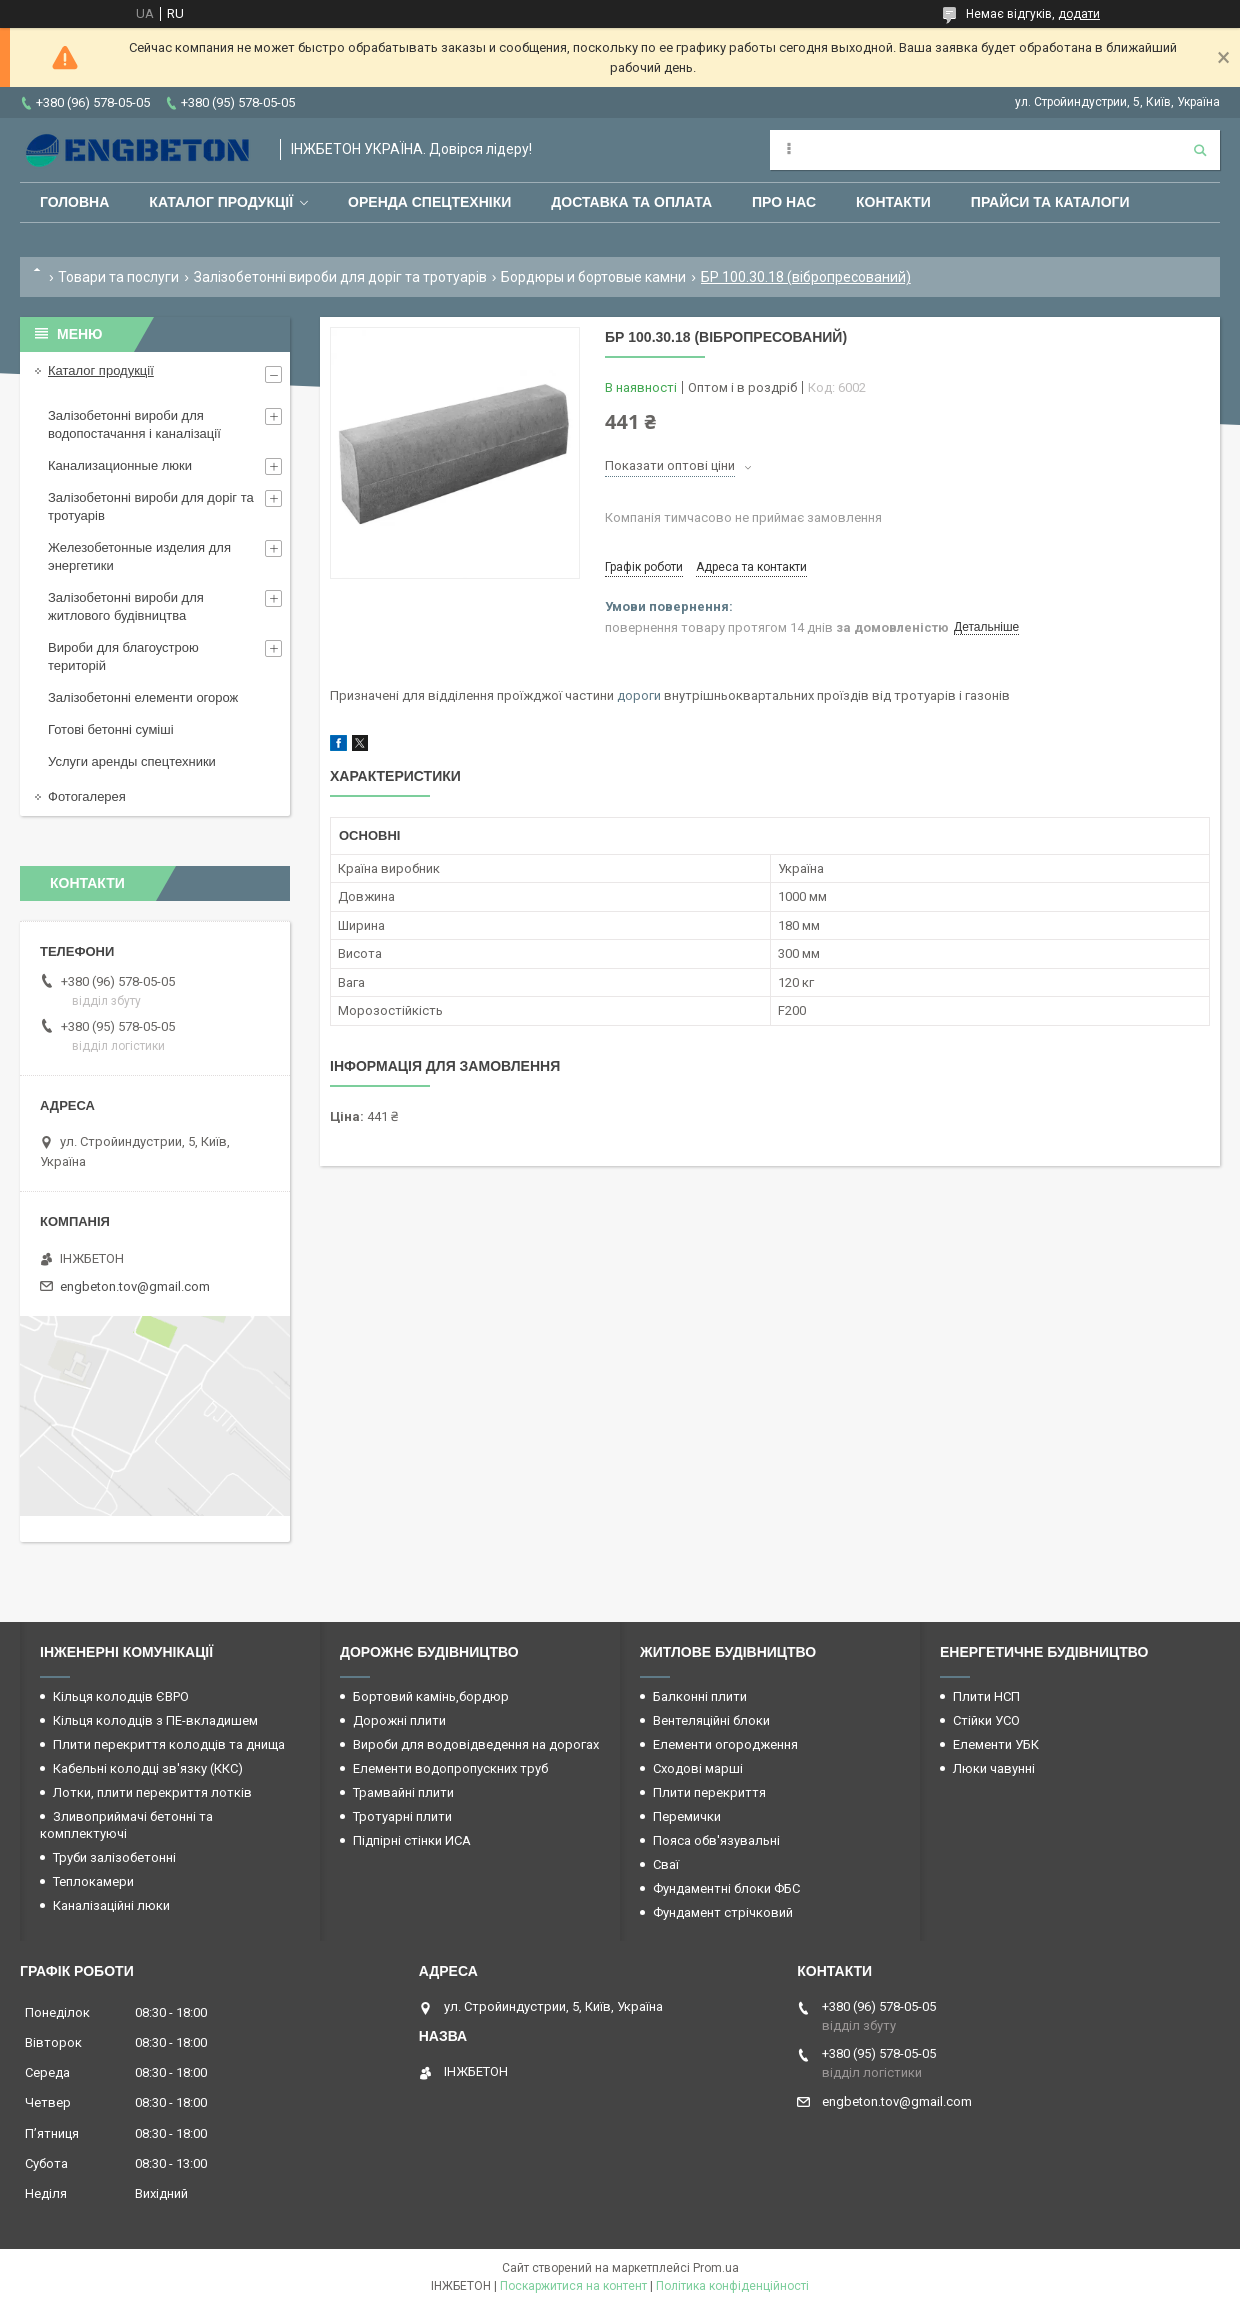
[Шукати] (1200, 150)
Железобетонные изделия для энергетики (139, 556)
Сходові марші (698, 1768)
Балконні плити (700, 1696)
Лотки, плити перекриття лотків (152, 1792)
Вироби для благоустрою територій (123, 656)
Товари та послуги (118, 277)
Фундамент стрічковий (723, 1912)
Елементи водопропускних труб (450, 1768)
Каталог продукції (221, 202)
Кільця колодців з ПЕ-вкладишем (155, 1720)
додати (1079, 14)
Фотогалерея (87, 796)
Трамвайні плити (403, 1792)
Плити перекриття (709, 1792)
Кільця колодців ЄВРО (121, 1696)
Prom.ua (716, 2268)
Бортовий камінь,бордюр (431, 1696)
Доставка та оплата (631, 202)
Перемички (687, 1816)
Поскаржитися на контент (573, 2286)
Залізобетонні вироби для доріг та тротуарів (340, 277)
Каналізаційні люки (111, 1905)
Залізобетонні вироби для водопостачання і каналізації (134, 424)
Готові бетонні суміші (111, 729)
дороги (639, 695)
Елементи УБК (996, 1744)
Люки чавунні (994, 1768)
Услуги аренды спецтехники (132, 761)
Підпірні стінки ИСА (412, 1840)
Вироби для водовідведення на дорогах (476, 1744)
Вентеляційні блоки (711, 1720)
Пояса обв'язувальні (716, 1840)
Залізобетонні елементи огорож (143, 697)
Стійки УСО (986, 1720)
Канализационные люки (120, 465)
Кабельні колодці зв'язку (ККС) (148, 1768)
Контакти (893, 202)
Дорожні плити (399, 1720)
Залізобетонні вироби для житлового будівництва (126, 606)
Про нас (784, 202)
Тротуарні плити (402, 1816)
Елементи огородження (725, 1744)
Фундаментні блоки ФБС (726, 1888)
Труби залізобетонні (114, 1857)
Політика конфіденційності (732, 2286)
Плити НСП (986, 1696)
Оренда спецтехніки (429, 202)
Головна (74, 202)
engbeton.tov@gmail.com (135, 1286)
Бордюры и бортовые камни (593, 277)
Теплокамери (93, 1881)
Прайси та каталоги (1050, 202)
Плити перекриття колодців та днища (169, 1744)
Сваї (666, 1864)
